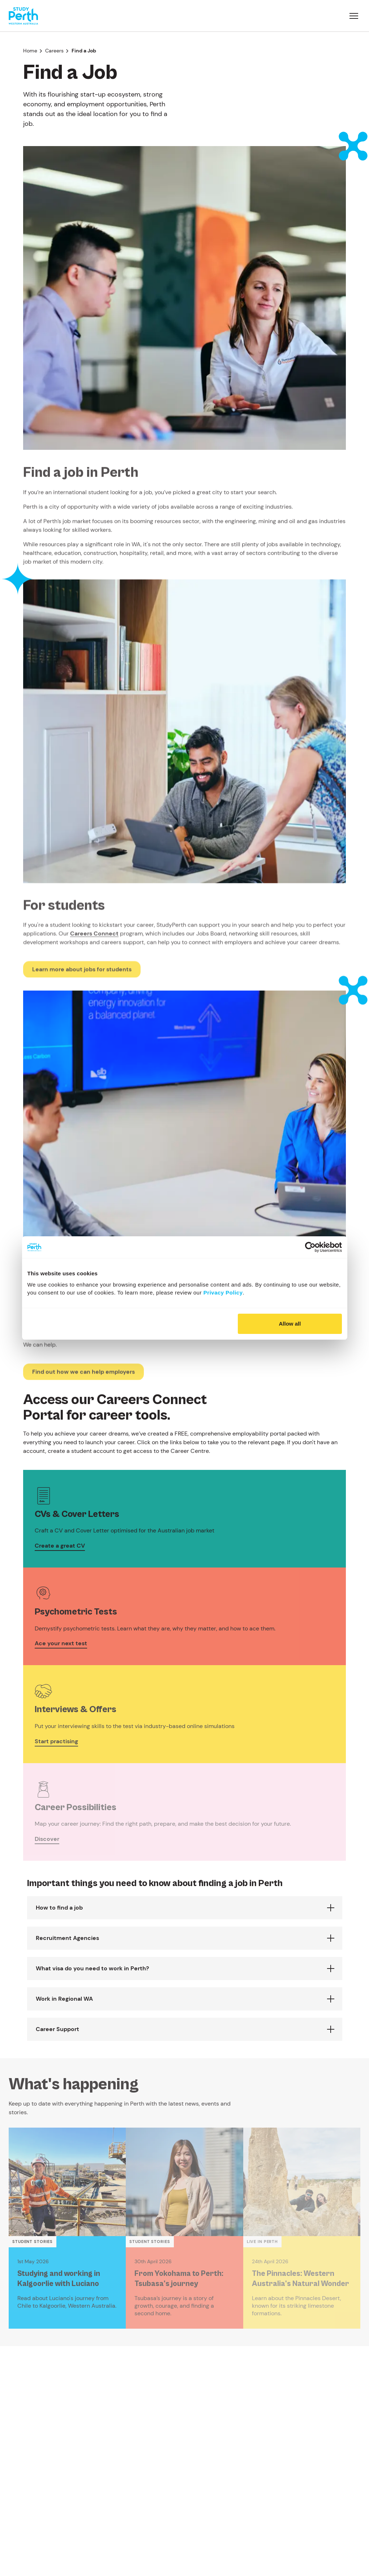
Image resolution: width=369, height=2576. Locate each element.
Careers (54, 50)
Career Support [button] (57, 2029)
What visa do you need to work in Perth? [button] (92, 1968)
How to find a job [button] (59, 1907)
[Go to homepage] (23, 16)
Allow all (290, 1324)
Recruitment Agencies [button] (67, 1938)
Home (30, 50)
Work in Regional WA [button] (64, 1999)
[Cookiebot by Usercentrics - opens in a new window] (310, 1247)
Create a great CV (60, 1545)
